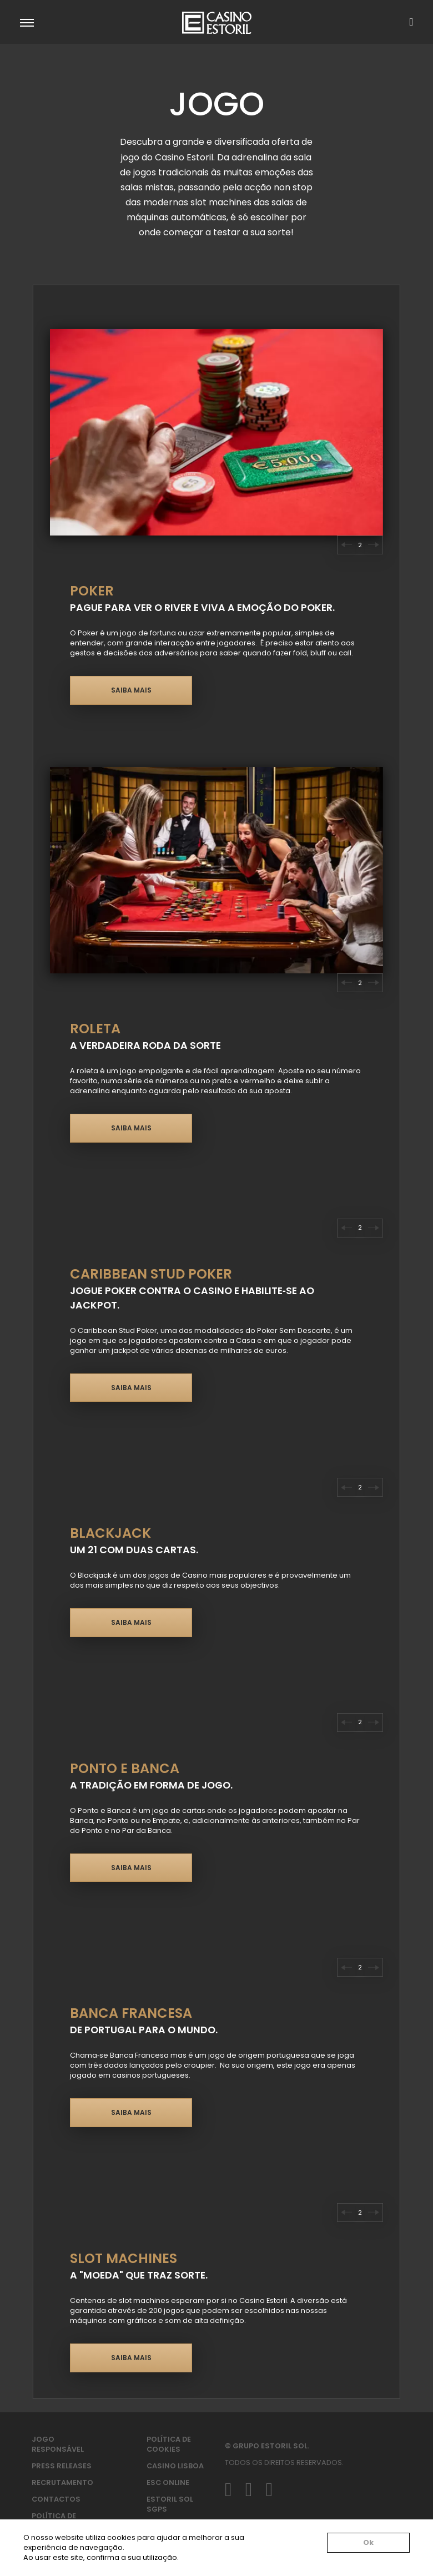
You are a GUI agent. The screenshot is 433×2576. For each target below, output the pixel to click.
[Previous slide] (346, 545)
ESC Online (168, 2482)
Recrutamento (62, 2482)
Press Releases (62, 2466)
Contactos (56, 2499)
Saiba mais (131, 690)
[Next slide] (373, 545)
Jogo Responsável (58, 2444)
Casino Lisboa (175, 2466)
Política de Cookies (169, 2444)
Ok (368, 2542)
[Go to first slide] (373, 1967)
